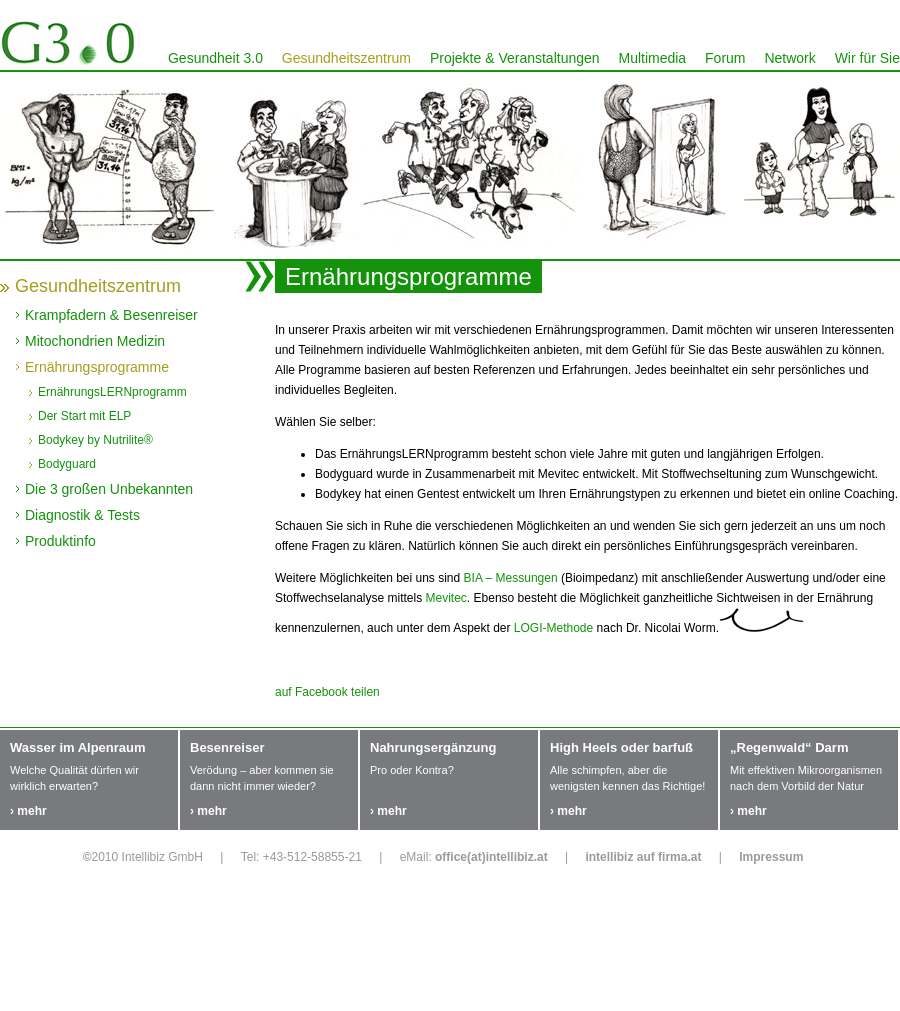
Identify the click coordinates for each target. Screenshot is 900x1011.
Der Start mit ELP (84, 416)
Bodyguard (67, 464)
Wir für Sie (867, 58)
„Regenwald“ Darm (789, 747)
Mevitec (446, 598)
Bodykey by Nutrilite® (95, 440)
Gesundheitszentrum (346, 58)
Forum (725, 58)
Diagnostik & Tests (82, 515)
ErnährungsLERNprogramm (112, 392)
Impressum (771, 857)
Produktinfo (60, 541)
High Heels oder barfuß (621, 747)
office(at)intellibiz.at (491, 857)
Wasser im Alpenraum (78, 747)
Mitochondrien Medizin (95, 341)
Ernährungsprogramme (97, 367)
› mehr (28, 811)
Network (789, 58)
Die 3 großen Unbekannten (109, 489)
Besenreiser (227, 747)
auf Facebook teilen (327, 692)
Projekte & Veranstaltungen (515, 58)
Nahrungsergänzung (433, 747)
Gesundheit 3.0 (215, 58)
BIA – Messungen (511, 578)
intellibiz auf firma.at (643, 857)
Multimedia (652, 58)
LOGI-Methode (553, 628)
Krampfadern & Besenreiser (111, 315)
